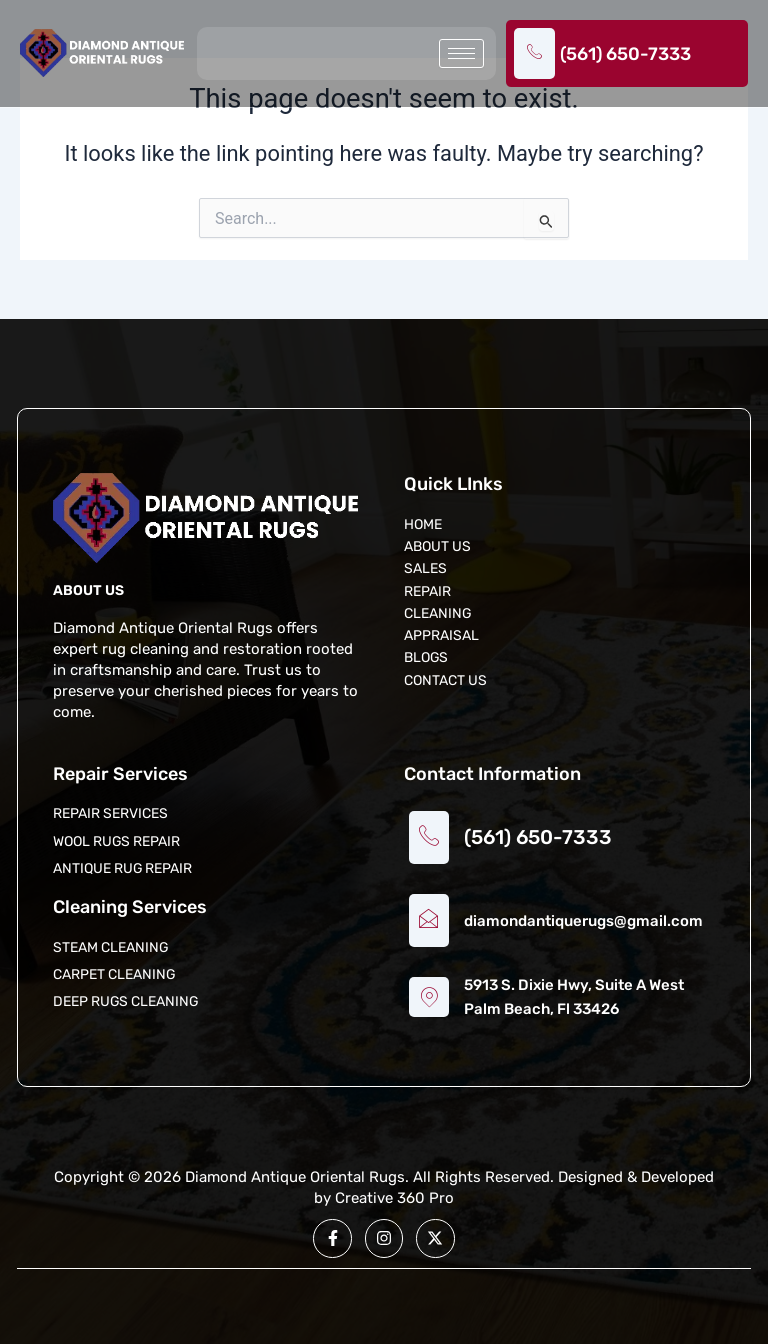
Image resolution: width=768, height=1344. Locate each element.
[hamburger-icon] (461, 53)
